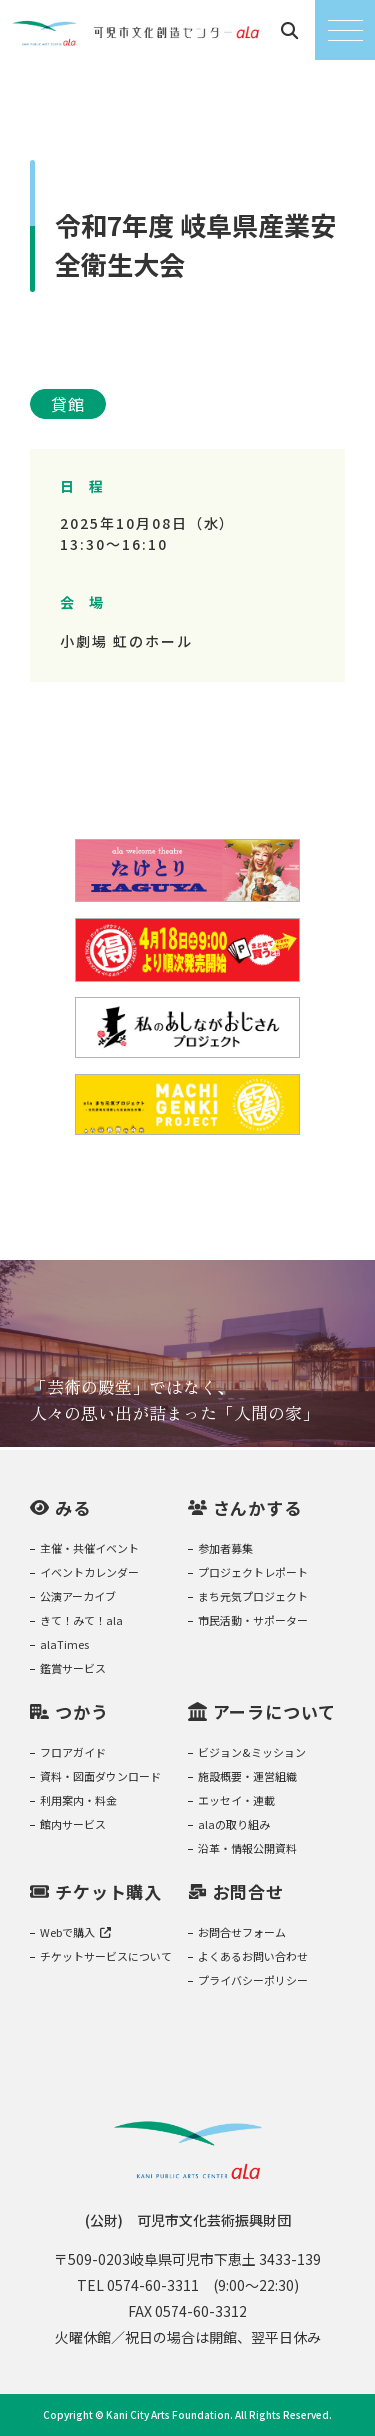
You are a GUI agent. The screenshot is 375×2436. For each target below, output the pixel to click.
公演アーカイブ (78, 1596)
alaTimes (64, 1644)
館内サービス (73, 1824)
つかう (82, 1711)
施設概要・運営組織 (247, 1776)
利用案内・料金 (78, 1800)
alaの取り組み (234, 1824)
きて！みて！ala (81, 1620)
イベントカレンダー (89, 1572)
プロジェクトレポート (253, 1572)
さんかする (257, 1507)
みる (73, 1507)
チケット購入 (108, 1891)
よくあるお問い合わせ (253, 1956)
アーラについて (274, 1711)
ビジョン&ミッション (252, 1752)
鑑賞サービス (73, 1668)
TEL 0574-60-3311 (138, 2285)
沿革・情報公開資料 (247, 1848)
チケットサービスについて (106, 1956)
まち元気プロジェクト (253, 1596)
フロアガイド (73, 1752)
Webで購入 (75, 1932)
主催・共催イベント (89, 1548)
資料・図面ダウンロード (100, 1776)
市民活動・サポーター (253, 1620)
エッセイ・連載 (236, 1800)
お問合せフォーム (242, 1932)
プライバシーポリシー (253, 1980)
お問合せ (248, 1891)
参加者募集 (225, 1548)
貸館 (68, 404)
